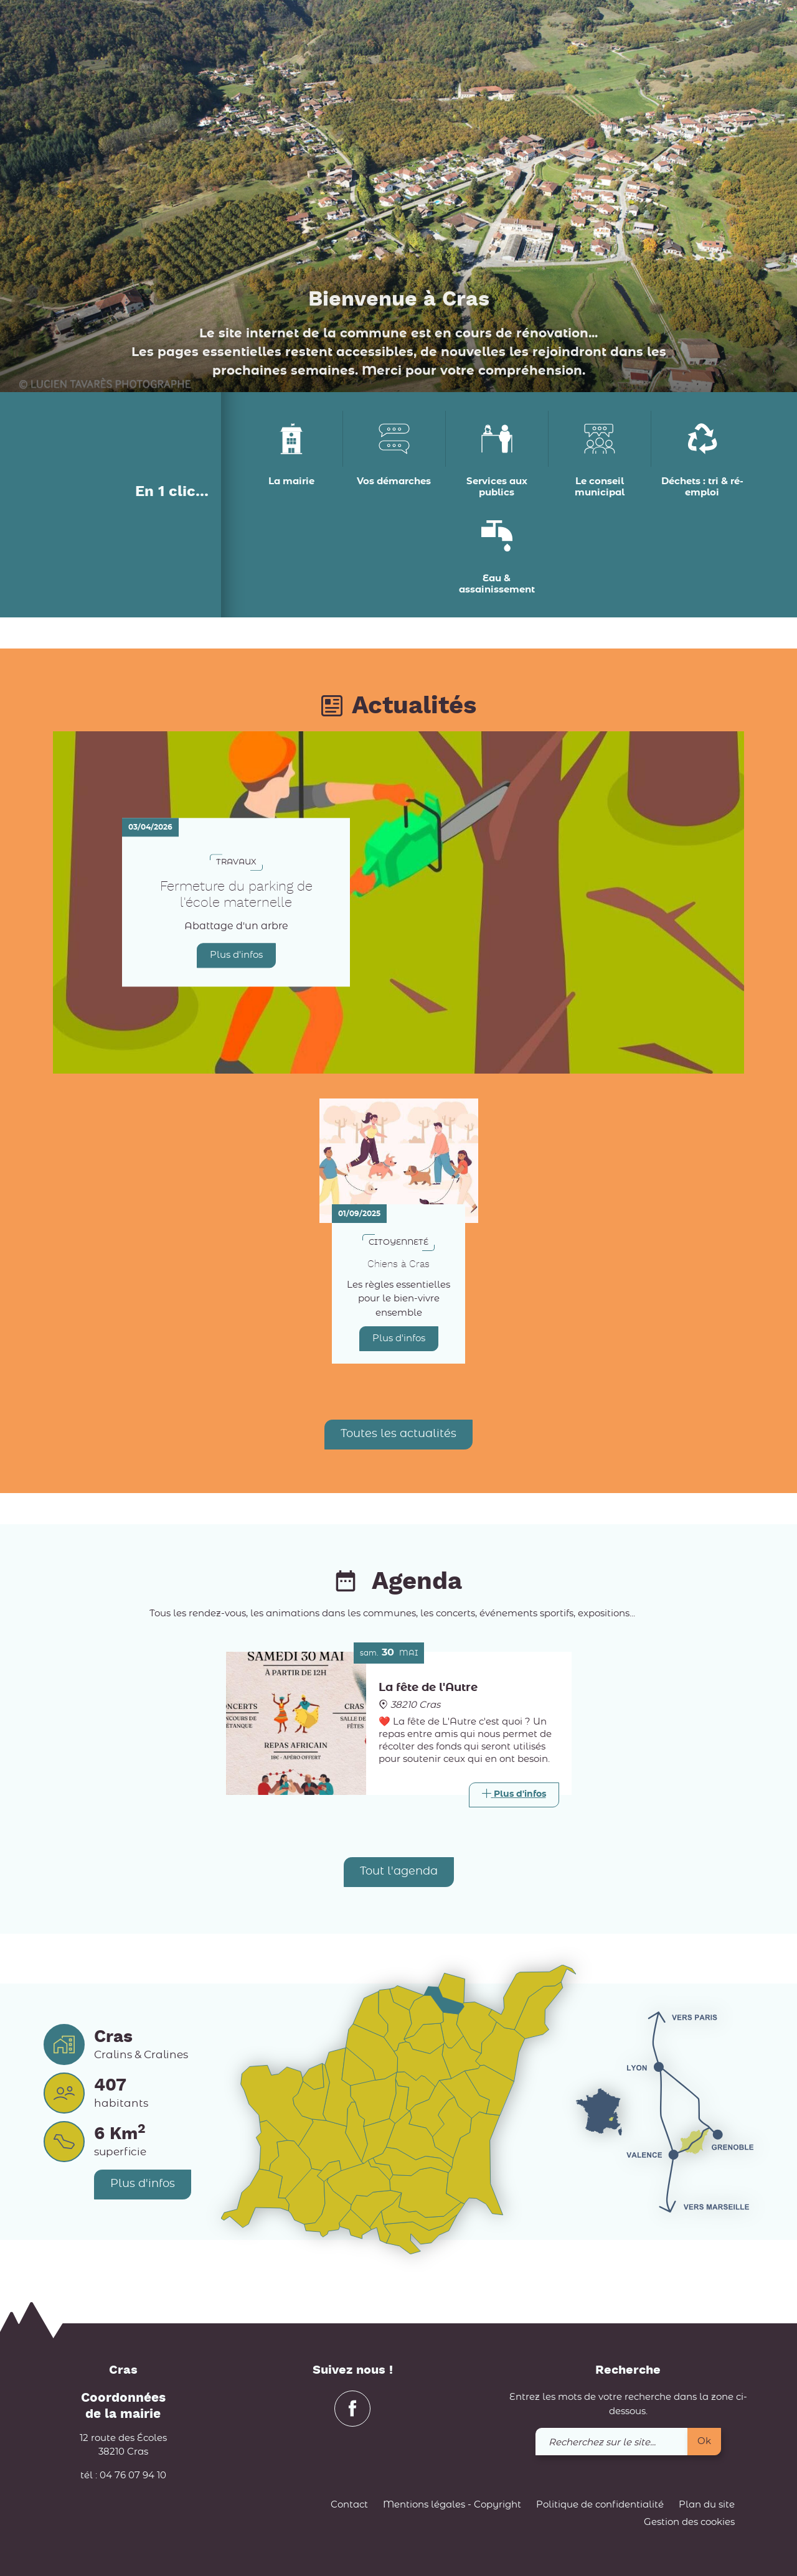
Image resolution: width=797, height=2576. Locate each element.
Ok (704, 2441)
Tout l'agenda (399, 1871)
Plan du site (707, 2504)
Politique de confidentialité (600, 2504)
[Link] (514, 1794)
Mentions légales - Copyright (452, 2504)
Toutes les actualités (398, 1434)
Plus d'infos (236, 955)
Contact (349, 2504)
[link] (711, 30)
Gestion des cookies (689, 2522)
